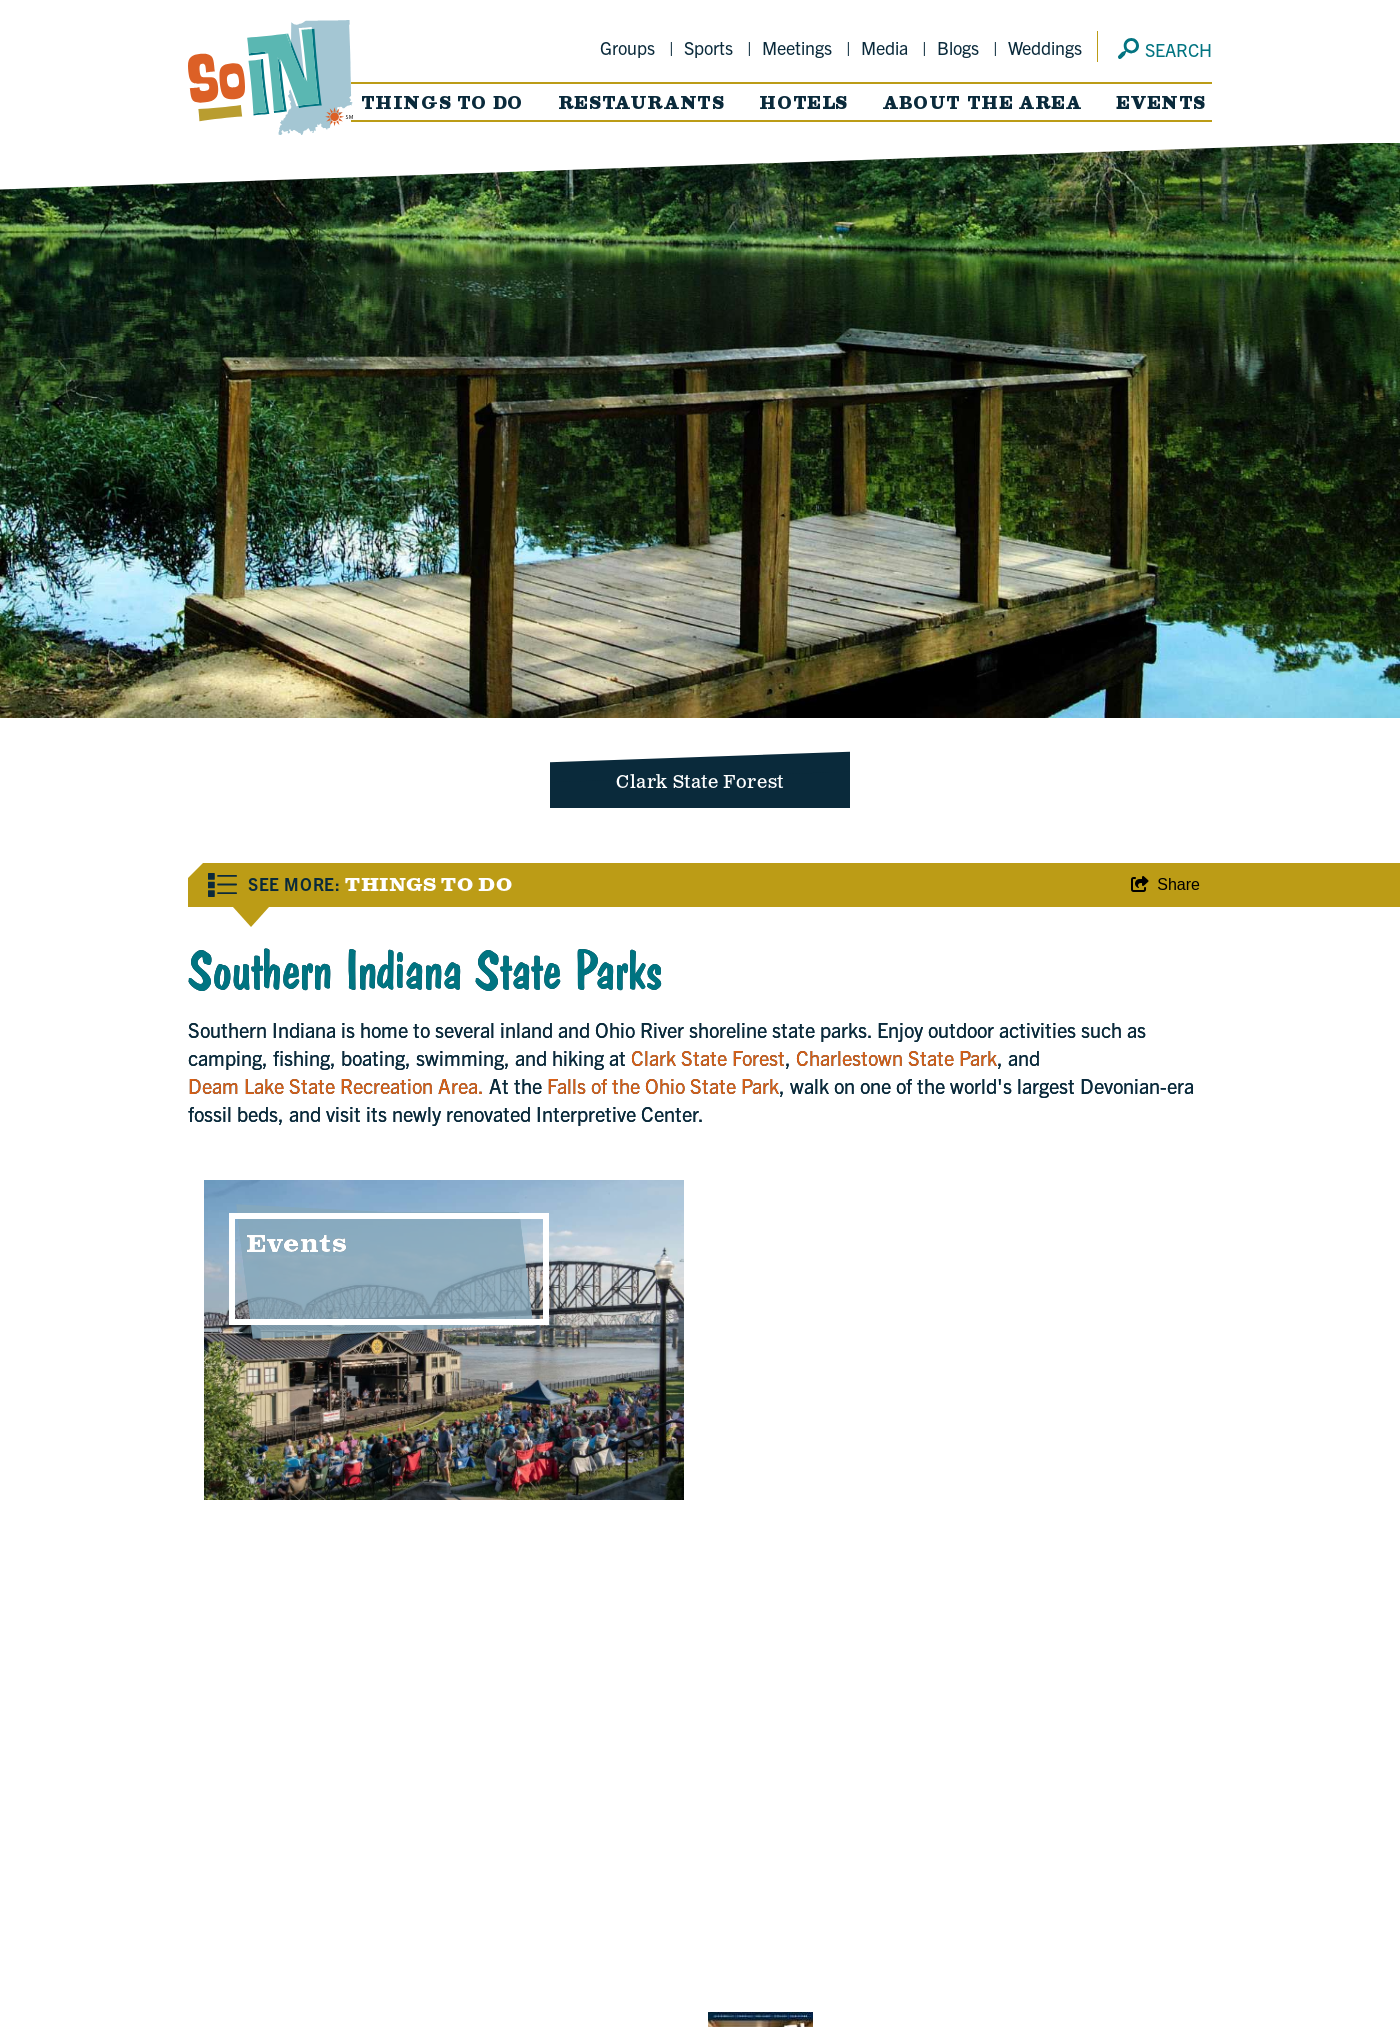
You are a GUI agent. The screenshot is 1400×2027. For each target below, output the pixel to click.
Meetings (797, 48)
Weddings (1045, 48)
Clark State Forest (708, 1057)
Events (1161, 102)
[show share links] (1165, 885)
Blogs (958, 48)
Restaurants (641, 102)
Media (884, 48)
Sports (708, 48)
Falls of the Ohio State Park (663, 1085)
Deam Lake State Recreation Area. (336, 1085)
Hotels (803, 102)
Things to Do (442, 102)
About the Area (982, 102)
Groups (627, 48)
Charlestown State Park (896, 1057)
